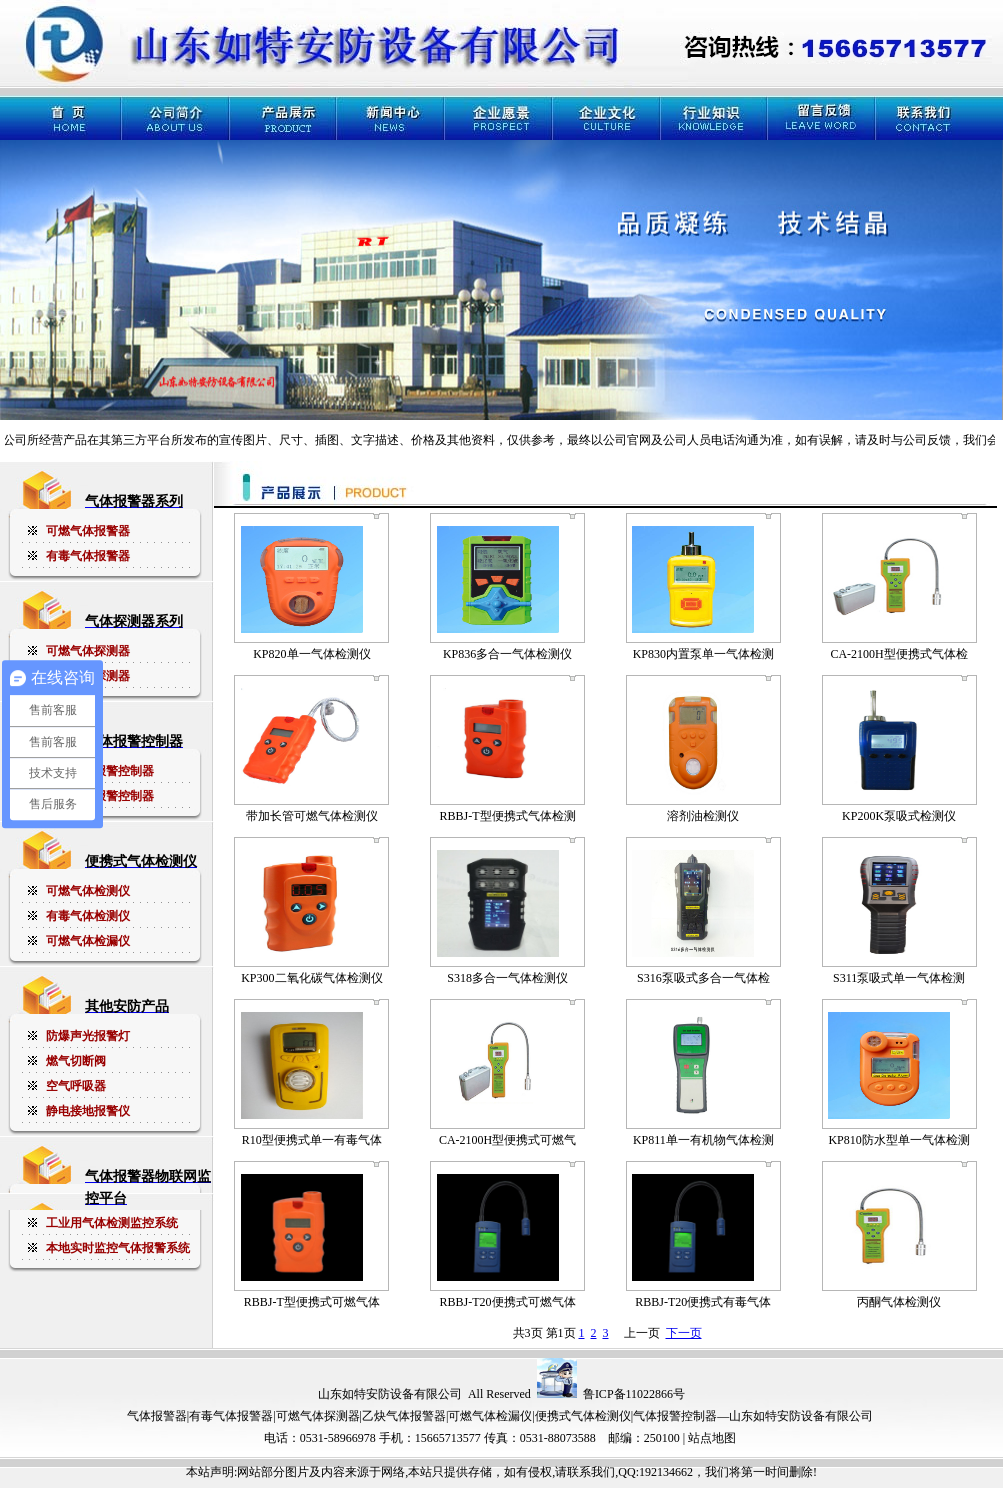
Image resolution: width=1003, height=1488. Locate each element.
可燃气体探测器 (318, 1416)
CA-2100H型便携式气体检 (898, 654)
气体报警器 (157, 1416)
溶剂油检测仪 (703, 816)
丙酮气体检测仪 (899, 1302)
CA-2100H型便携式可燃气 (507, 1140)
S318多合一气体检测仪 (507, 978)
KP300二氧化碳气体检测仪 (311, 978)
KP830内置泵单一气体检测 (703, 654)
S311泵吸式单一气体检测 (899, 978)
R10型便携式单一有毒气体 (312, 1140)
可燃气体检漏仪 (490, 1416)
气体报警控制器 (675, 1416)
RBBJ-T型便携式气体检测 (508, 816)
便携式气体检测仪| (584, 1416)
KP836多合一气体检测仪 (507, 654)
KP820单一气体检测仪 (311, 654)
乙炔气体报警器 (404, 1416)
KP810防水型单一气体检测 (898, 1140)
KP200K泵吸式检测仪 (899, 816)
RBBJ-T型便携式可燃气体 (312, 1302)
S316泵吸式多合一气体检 (703, 978)
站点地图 (712, 1438)
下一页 (684, 1333)
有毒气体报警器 (231, 1416)
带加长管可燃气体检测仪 (312, 816)
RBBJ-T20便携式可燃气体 (508, 1302)
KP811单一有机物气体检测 (703, 1140)
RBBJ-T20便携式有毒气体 (703, 1302)
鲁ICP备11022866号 (634, 1394)
